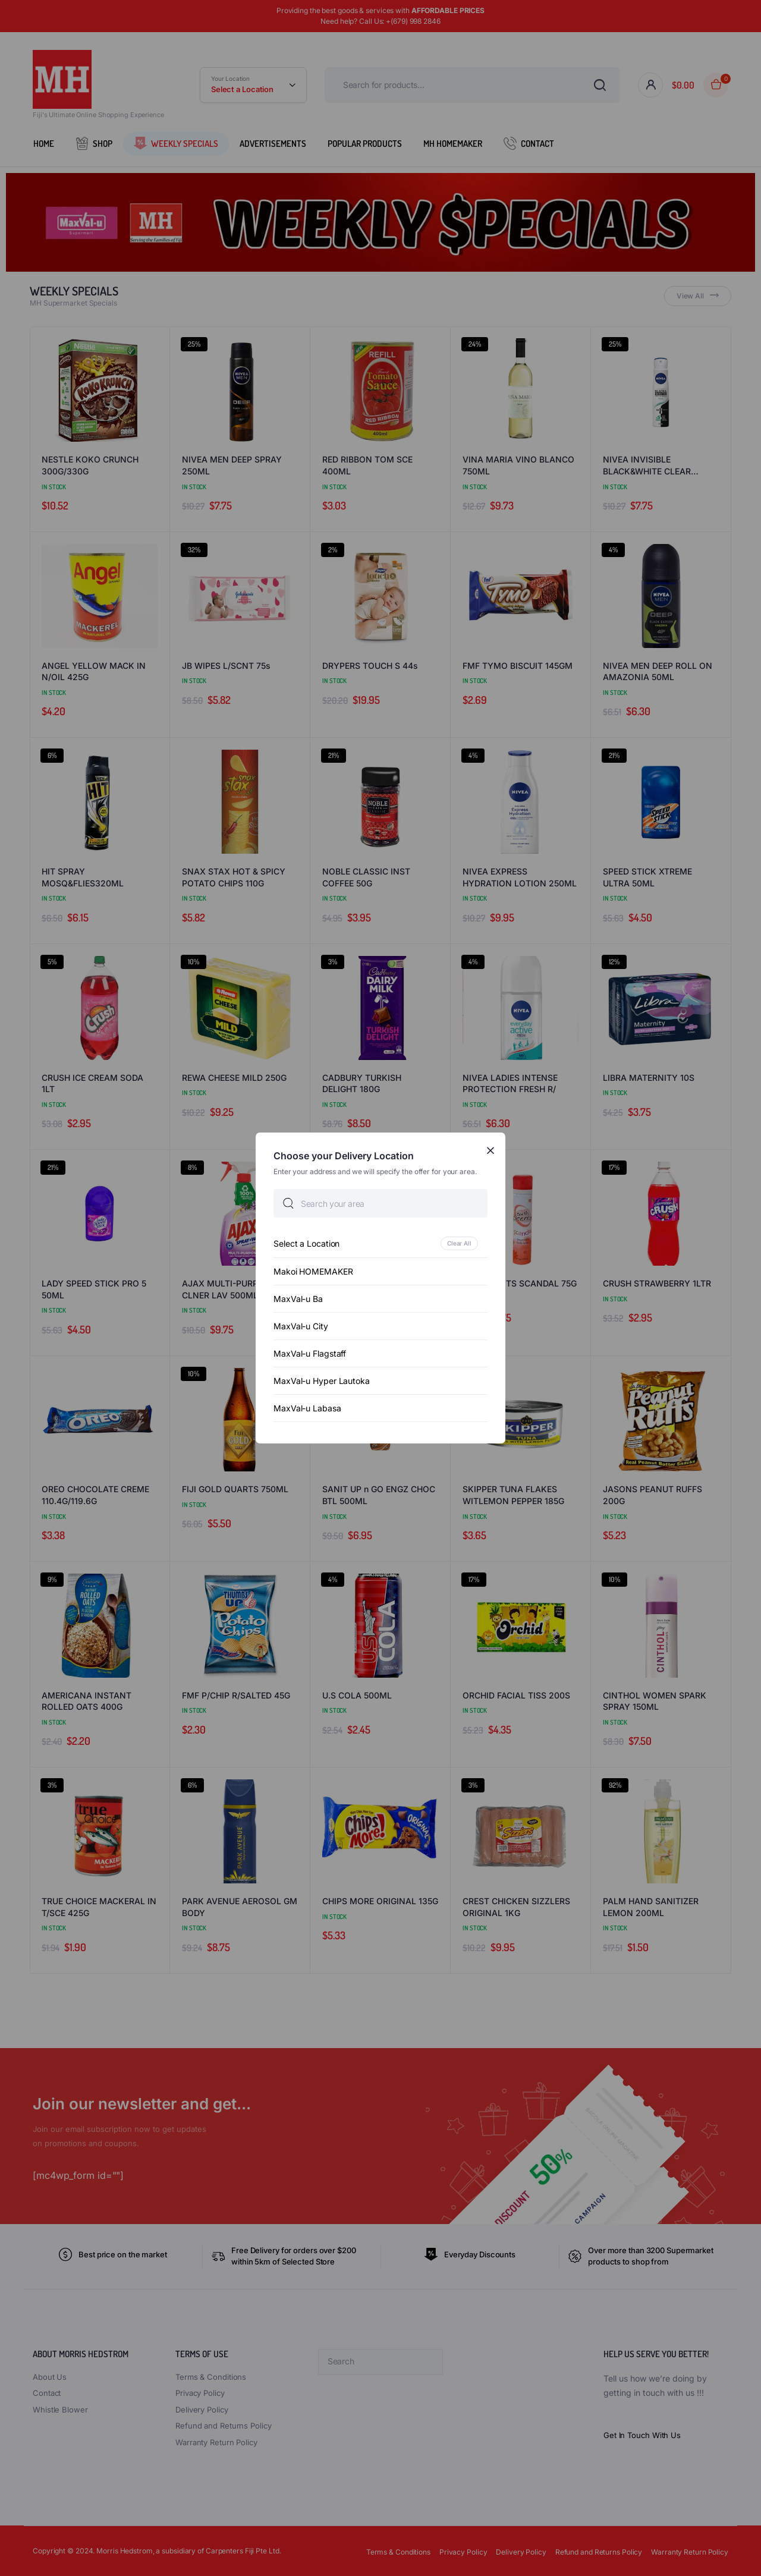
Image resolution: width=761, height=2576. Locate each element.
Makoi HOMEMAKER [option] (313, 1271)
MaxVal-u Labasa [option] (307, 1408)
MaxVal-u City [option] (300, 1326)
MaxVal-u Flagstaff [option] (309, 1353)
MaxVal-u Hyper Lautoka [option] (321, 1381)
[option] (380, 1243)
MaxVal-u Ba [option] (298, 1299)
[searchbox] (380, 1203)
